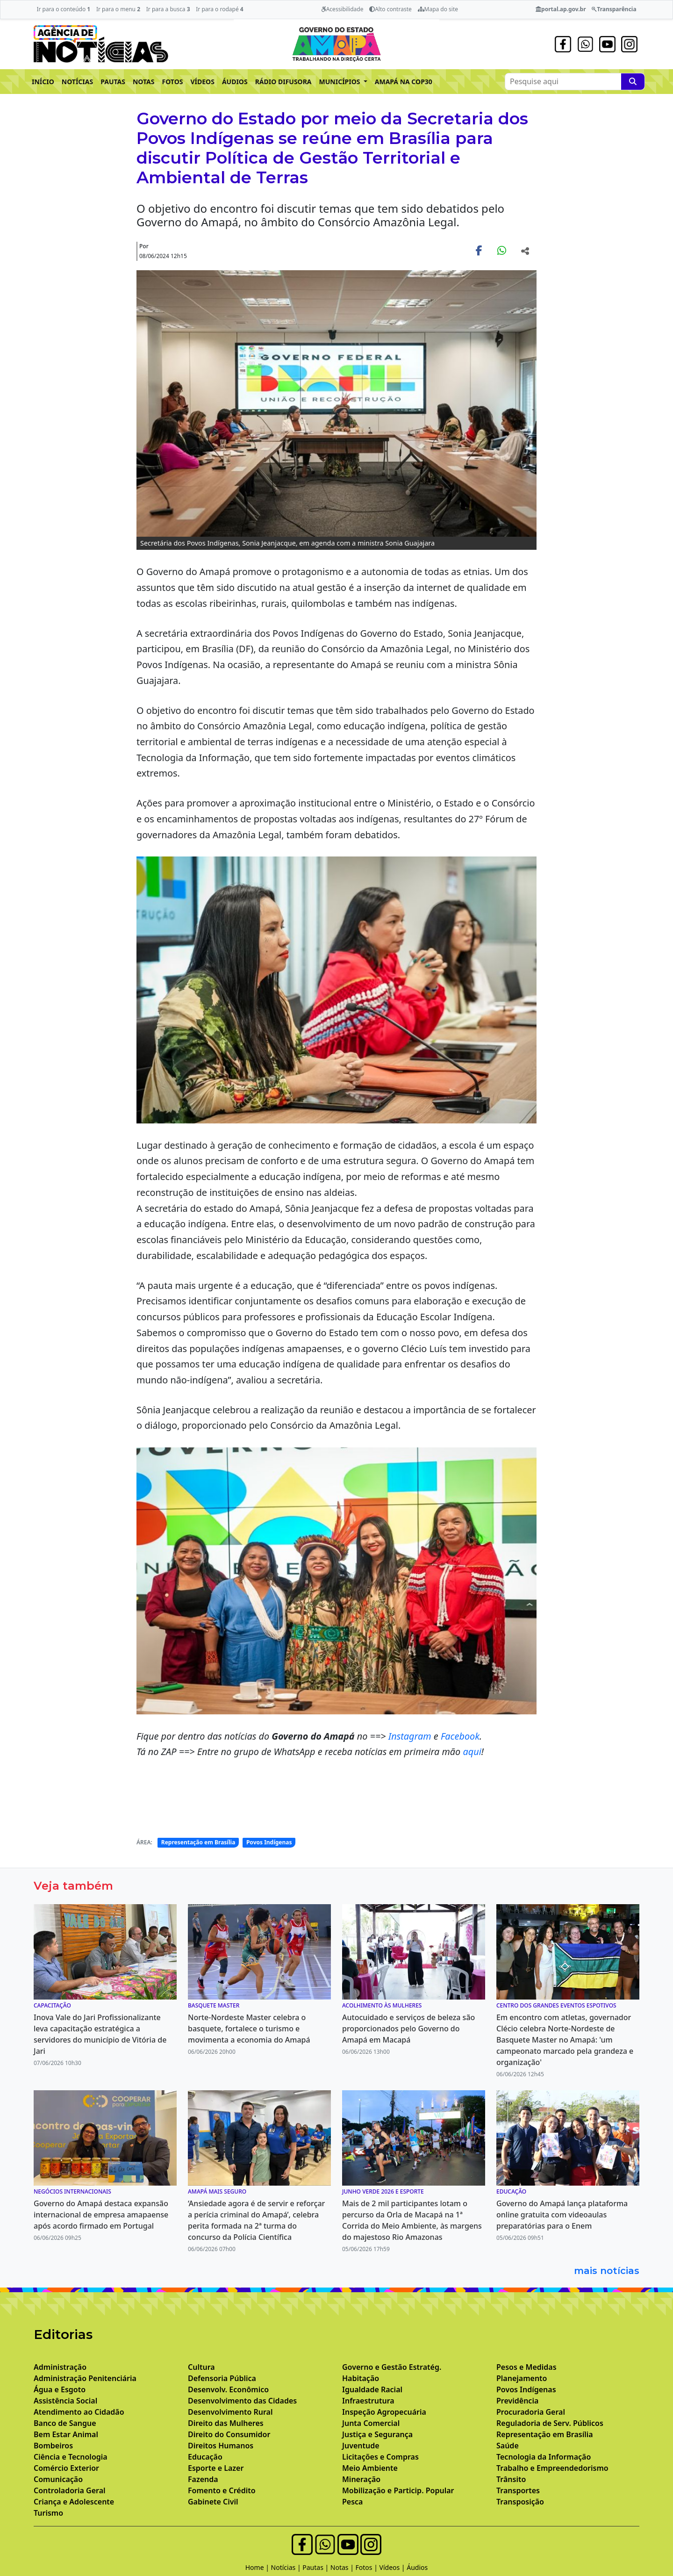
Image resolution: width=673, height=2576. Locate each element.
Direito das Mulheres (226, 2423)
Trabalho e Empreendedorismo (552, 2468)
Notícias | (287, 2567)
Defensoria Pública (222, 2378)
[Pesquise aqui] (632, 81)
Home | (258, 2567)
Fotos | (367, 2567)
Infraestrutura (368, 2401)
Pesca (352, 2502)
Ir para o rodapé (219, 9)
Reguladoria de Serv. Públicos (549, 2423)
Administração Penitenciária (85, 2378)
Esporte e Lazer (215, 2468)
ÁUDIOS (235, 81)
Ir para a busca (168, 9)
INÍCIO (43, 81)
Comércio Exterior (66, 2468)
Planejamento (521, 2378)
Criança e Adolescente (74, 2502)
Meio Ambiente (370, 2468)
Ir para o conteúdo (63, 9)
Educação (205, 2457)
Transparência (614, 9)
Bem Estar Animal (66, 2434)
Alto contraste (390, 9)
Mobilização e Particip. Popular (398, 2490)
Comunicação (58, 2479)
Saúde (507, 2445)
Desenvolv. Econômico (228, 2389)
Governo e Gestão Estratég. (391, 2367)
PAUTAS (112, 81)
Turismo (48, 2513)
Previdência (517, 2401)
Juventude (360, 2445)
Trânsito (511, 2479)
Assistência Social (65, 2401)
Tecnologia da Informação (543, 2457)
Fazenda (203, 2479)
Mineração (361, 2479)
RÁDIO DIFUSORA (283, 81)
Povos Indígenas (269, 1842)
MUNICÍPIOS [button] (340, 81)
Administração (60, 2367)
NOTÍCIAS (77, 81)
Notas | (343, 2567)
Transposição (520, 2502)
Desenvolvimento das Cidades (242, 2401)
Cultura (201, 2367)
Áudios (417, 2567)
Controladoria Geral (70, 2490)
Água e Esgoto (60, 2389)
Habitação (360, 2378)
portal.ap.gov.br (561, 9)
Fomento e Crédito (222, 2490)
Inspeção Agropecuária (384, 2412)
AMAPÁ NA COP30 (403, 81)
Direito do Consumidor (229, 2434)
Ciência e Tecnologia (70, 2457)
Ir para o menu (118, 9)
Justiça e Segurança (377, 2434)
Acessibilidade (342, 9)
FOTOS (172, 81)
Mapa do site (438, 9)
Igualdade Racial (372, 2389)
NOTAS (144, 81)
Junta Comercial (371, 2423)
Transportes (518, 2490)
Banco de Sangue (65, 2423)
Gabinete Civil (213, 2502)
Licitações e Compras (380, 2457)
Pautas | (316, 2567)
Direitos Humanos (220, 2445)
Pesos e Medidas (526, 2367)
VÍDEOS (202, 81)
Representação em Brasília (198, 1842)
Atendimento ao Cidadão (79, 2412)
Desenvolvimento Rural (230, 2412)
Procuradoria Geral (530, 2412)
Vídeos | (393, 2567)
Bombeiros (53, 2445)
